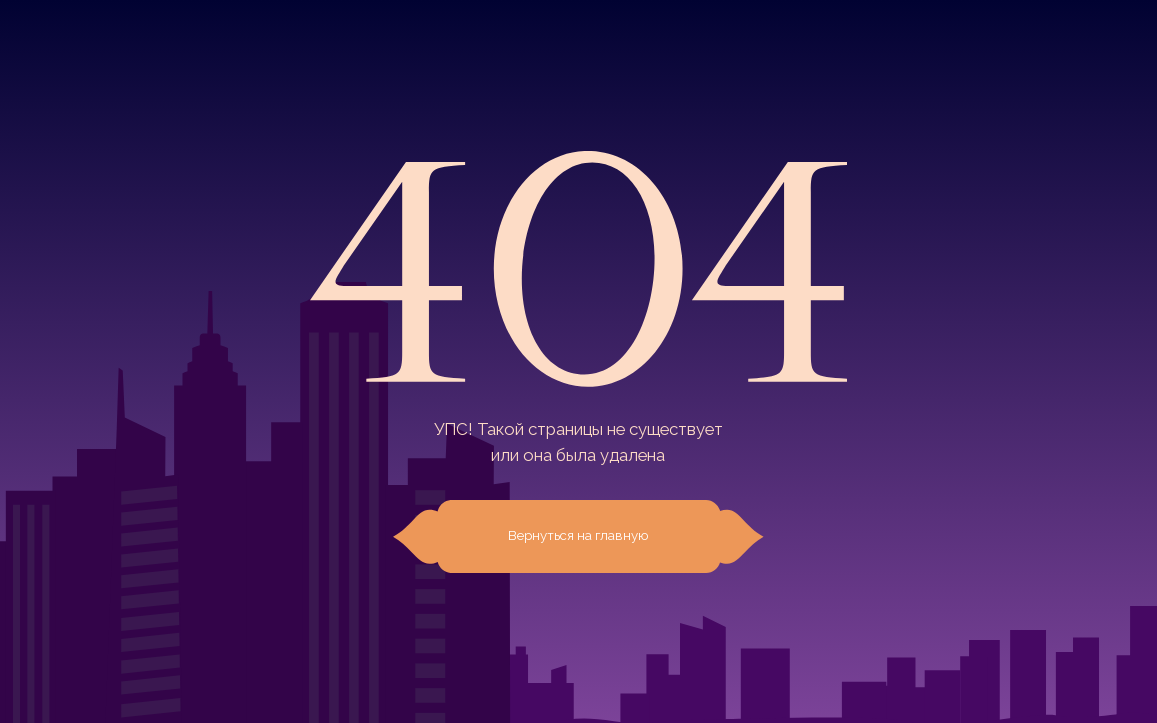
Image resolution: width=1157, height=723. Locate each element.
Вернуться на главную (578, 535)
